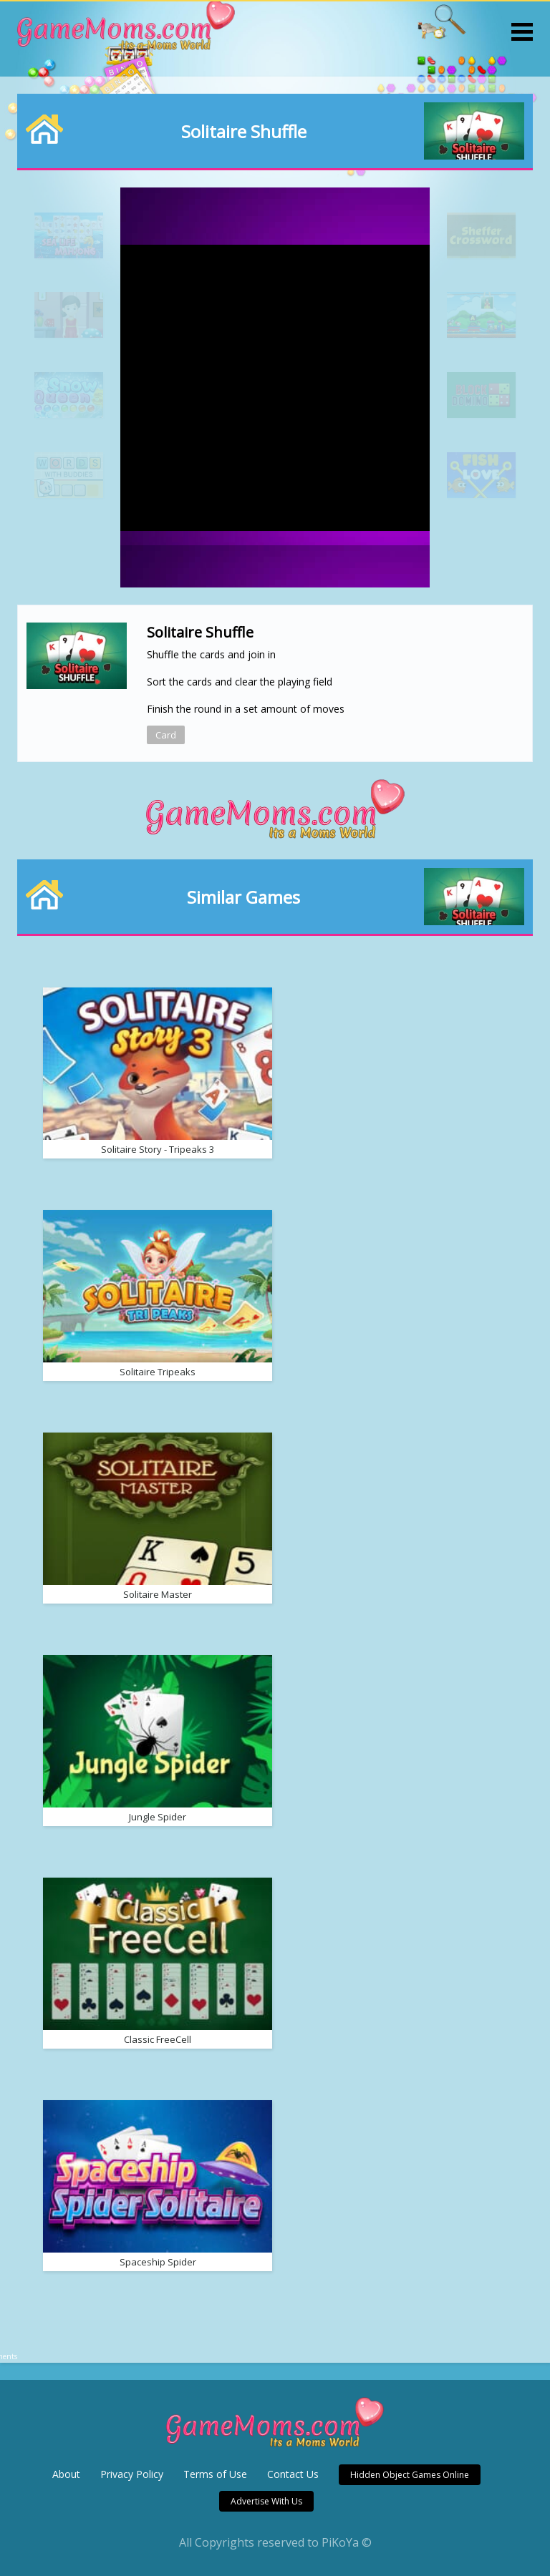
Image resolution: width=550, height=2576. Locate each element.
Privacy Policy (131, 2474)
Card (165, 734)
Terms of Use (215, 2474)
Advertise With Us (266, 2501)
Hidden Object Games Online (409, 2475)
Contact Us (293, 2474)
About (66, 2474)
